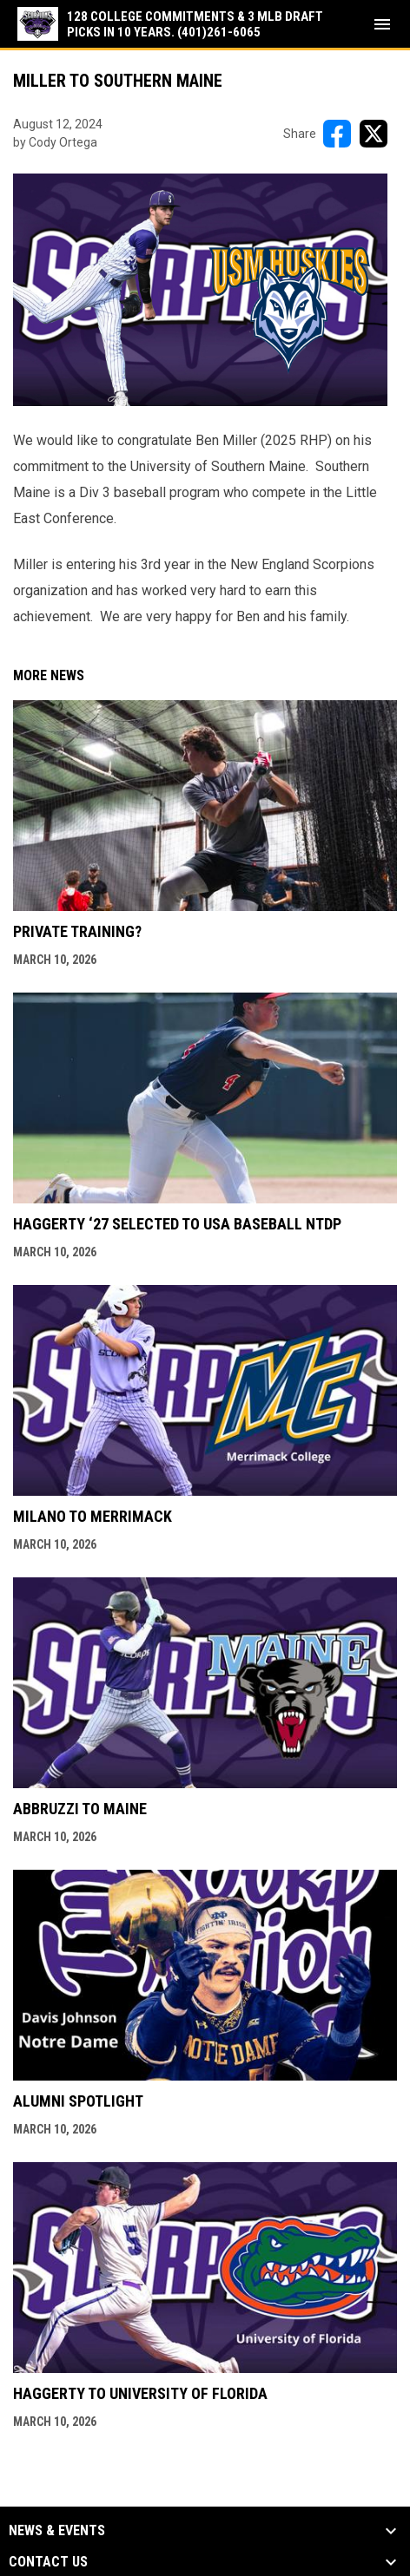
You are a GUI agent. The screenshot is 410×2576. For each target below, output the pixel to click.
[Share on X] (373, 133)
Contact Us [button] (48, 2562)
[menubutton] (382, 24)
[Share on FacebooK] (337, 133)
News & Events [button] (57, 2531)
